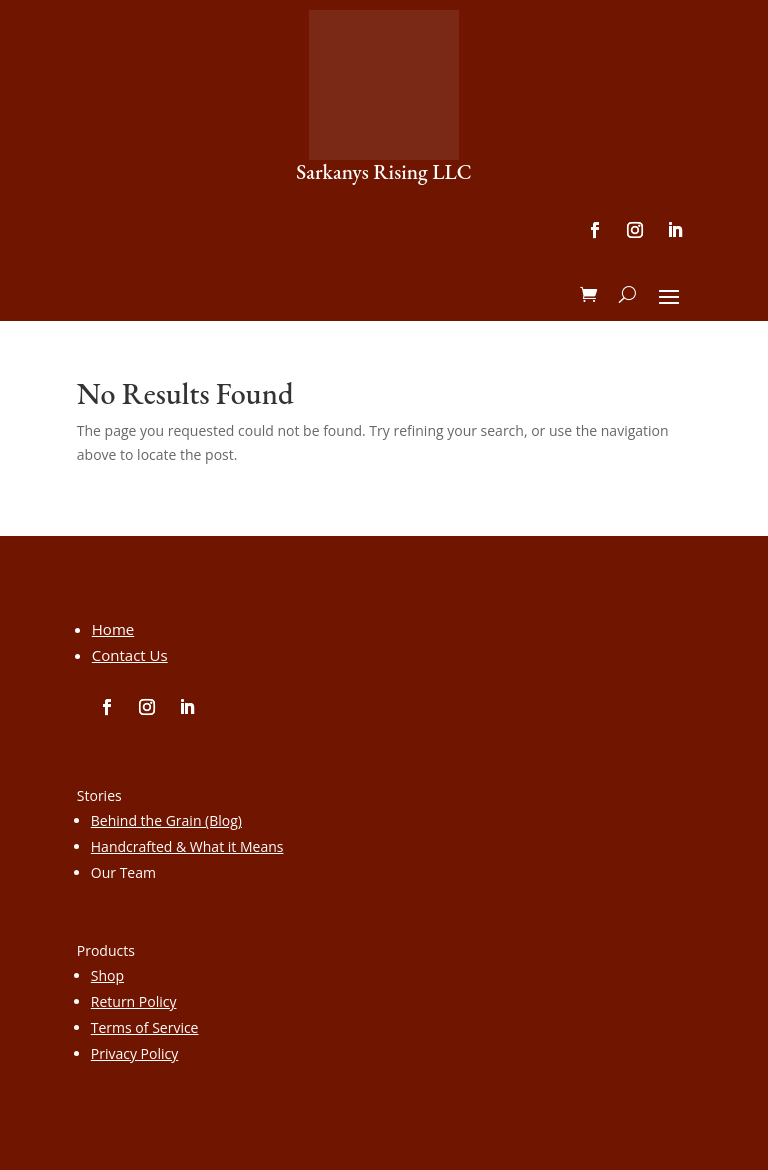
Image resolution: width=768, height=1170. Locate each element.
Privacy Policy (134, 1053)
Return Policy (134, 1001)
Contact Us (130, 655)
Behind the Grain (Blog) (166, 820)
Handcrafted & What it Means (187, 846)
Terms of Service (145, 1027)
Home (113, 629)
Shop (107, 975)
